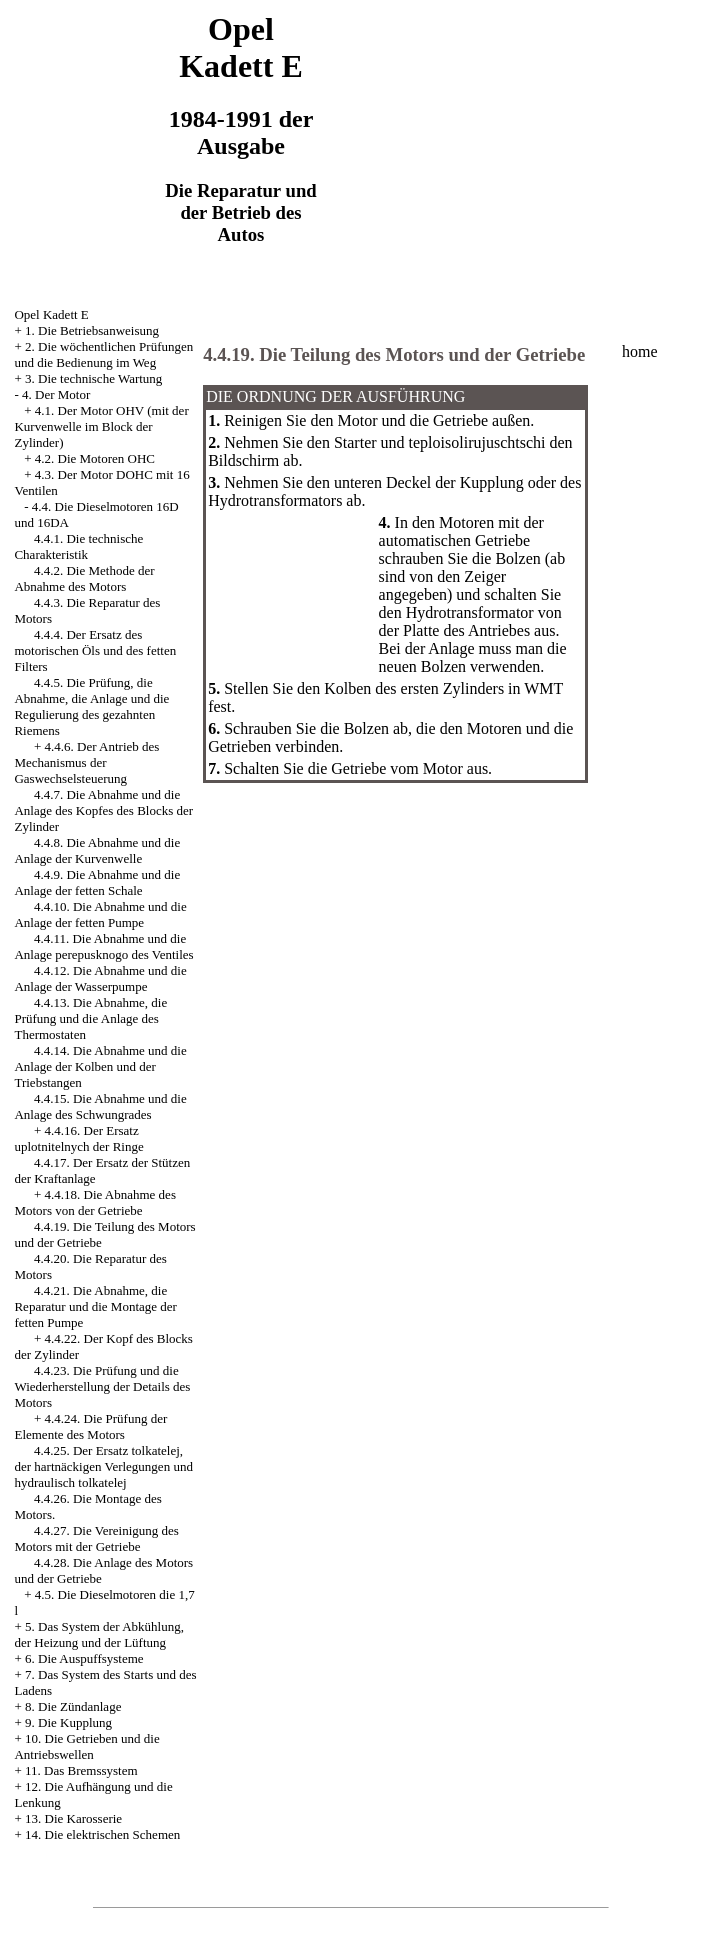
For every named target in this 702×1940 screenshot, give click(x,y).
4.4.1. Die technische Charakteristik (78, 546)
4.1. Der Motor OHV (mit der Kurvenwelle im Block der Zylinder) (101, 426)
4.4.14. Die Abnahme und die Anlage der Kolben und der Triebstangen (100, 1066)
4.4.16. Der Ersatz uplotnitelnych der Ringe (78, 1138)
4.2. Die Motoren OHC (95, 458)
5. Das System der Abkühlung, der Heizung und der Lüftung (98, 1634)
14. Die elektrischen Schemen (102, 1834)
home (640, 351)
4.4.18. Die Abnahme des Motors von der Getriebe (95, 1202)
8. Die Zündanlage (73, 1706)
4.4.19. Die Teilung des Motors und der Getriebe (394, 354)
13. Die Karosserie (73, 1818)
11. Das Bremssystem (81, 1770)
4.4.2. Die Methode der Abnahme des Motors (84, 578)
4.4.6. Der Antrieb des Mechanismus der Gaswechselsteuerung (86, 762)
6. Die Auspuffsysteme (84, 1658)
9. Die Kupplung (68, 1722)
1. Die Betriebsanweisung (92, 330)
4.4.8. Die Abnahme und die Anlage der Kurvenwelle (97, 850)
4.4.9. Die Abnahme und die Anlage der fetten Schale (97, 882)
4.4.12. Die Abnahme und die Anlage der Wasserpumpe (100, 978)
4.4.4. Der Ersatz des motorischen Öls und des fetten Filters (95, 650)
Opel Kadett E (51, 314)
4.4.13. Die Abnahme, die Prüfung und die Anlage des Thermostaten (90, 1018)
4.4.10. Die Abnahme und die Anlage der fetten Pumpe (100, 914)
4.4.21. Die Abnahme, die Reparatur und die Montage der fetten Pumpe (95, 1306)
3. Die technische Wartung (93, 378)
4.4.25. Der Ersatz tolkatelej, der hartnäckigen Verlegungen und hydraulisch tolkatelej (103, 1466)
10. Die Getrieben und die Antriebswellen (86, 1746)
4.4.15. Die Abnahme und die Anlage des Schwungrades (100, 1106)
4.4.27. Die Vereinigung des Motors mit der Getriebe (96, 1538)
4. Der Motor (56, 394)
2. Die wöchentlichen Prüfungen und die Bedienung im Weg (103, 354)
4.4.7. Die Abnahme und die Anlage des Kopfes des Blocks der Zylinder (103, 810)
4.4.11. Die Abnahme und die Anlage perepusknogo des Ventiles (103, 946)
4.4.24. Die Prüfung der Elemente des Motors (90, 1426)
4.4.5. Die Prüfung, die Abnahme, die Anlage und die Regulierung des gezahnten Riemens (91, 706)
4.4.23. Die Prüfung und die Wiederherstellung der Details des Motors (102, 1386)
